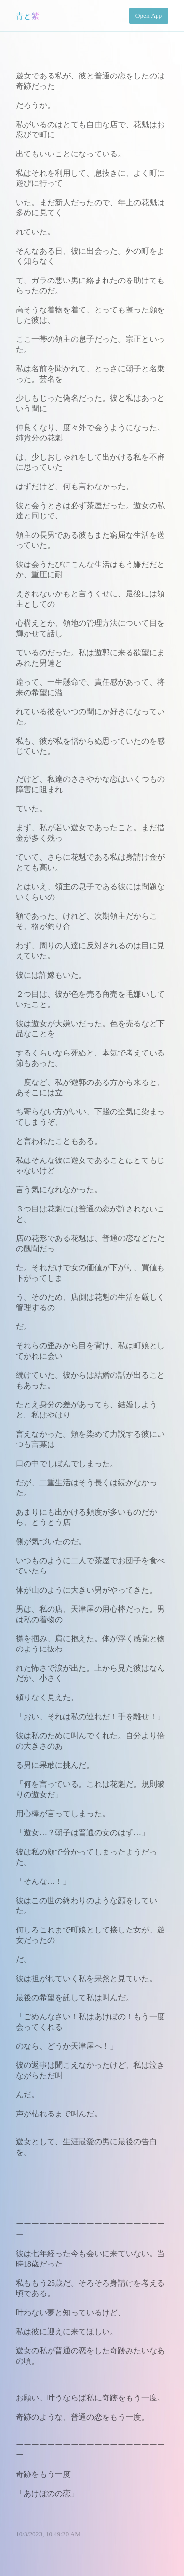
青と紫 (27, 16)
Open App (148, 15)
